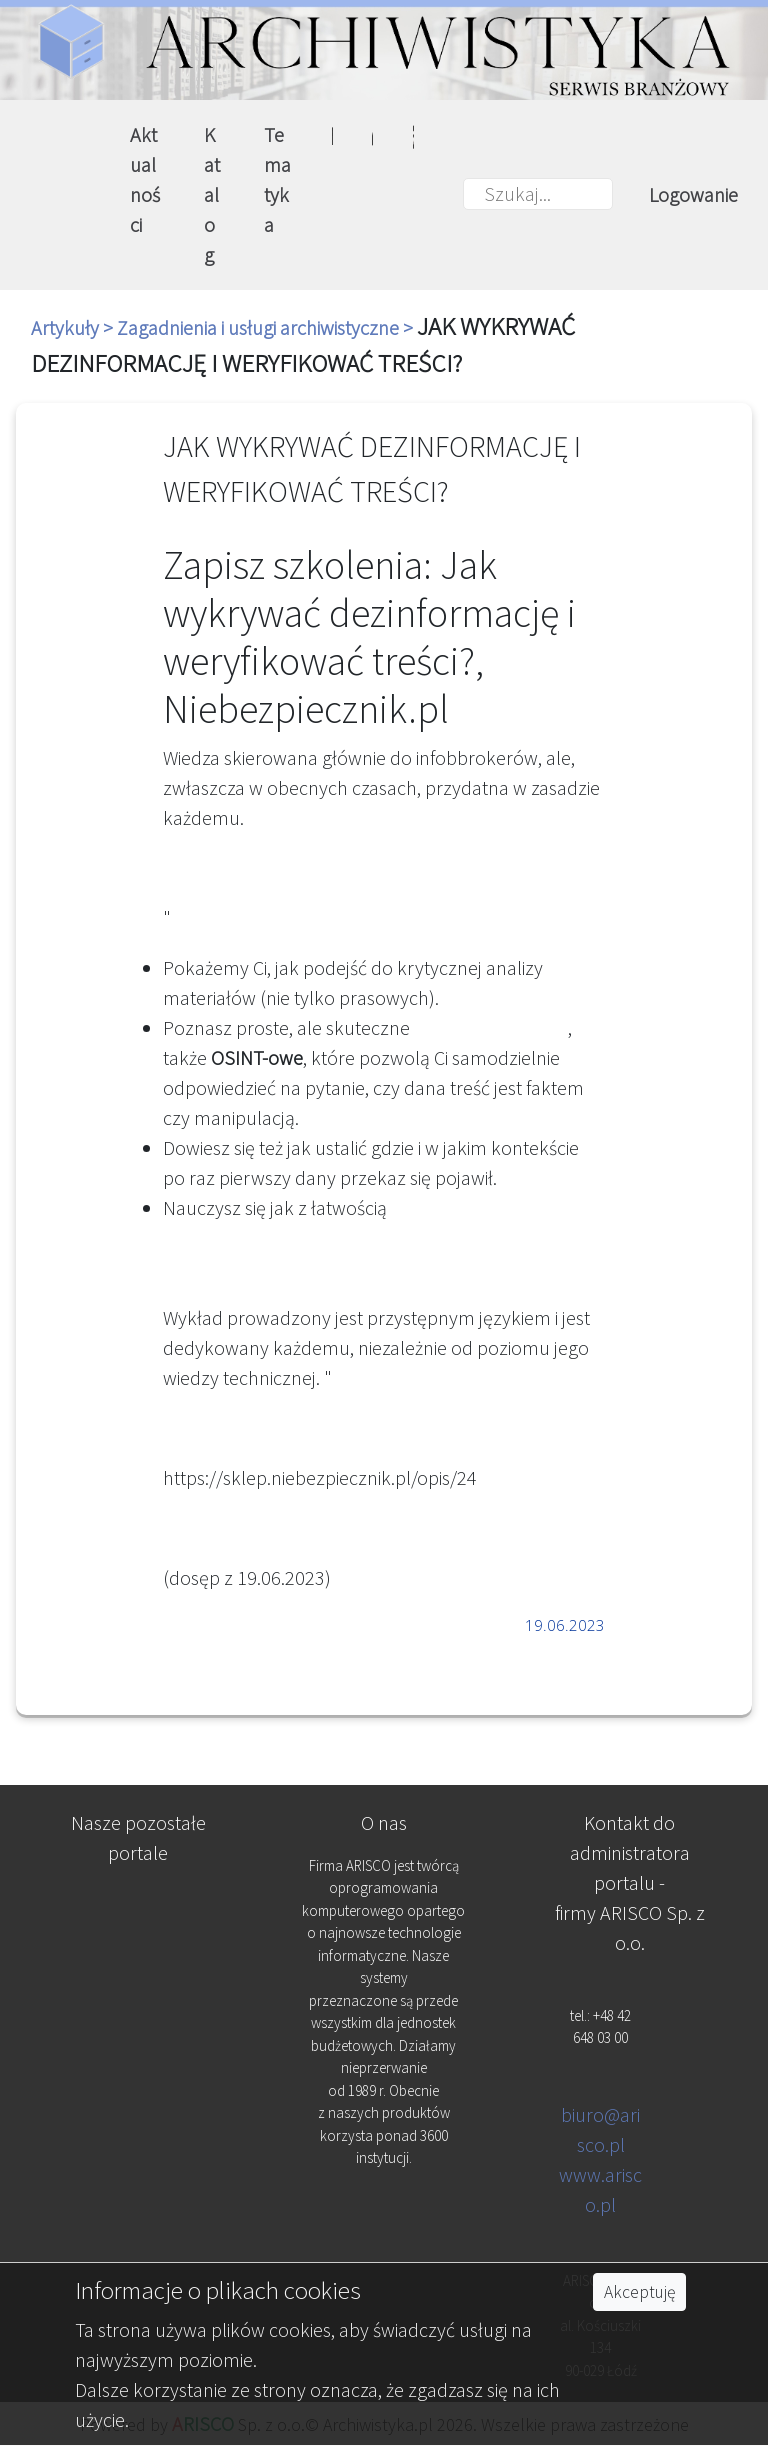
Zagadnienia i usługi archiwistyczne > (267, 327)
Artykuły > (74, 327)
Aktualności (145, 179)
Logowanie (693, 194)
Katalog (212, 194)
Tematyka (277, 179)
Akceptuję (639, 2292)
